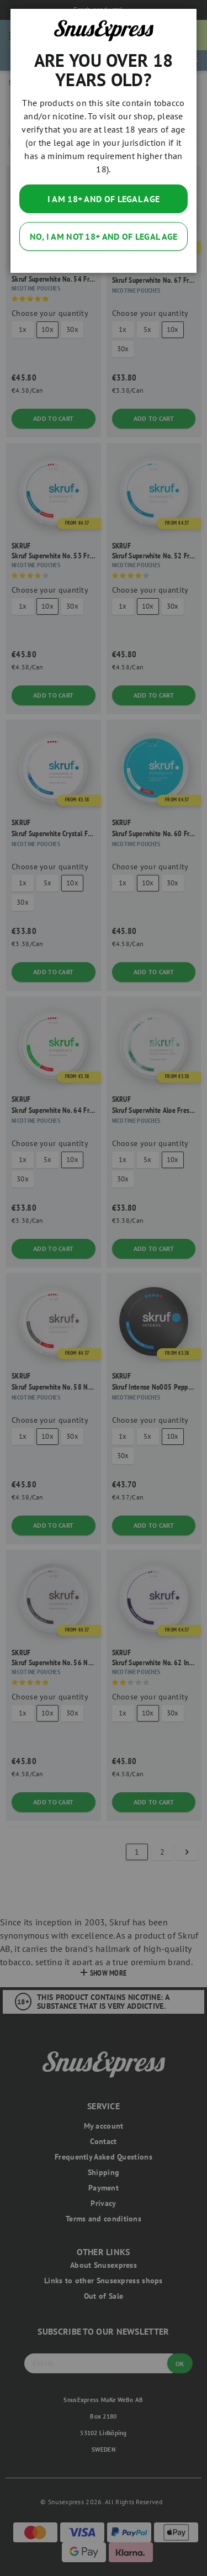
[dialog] (103, 1288)
